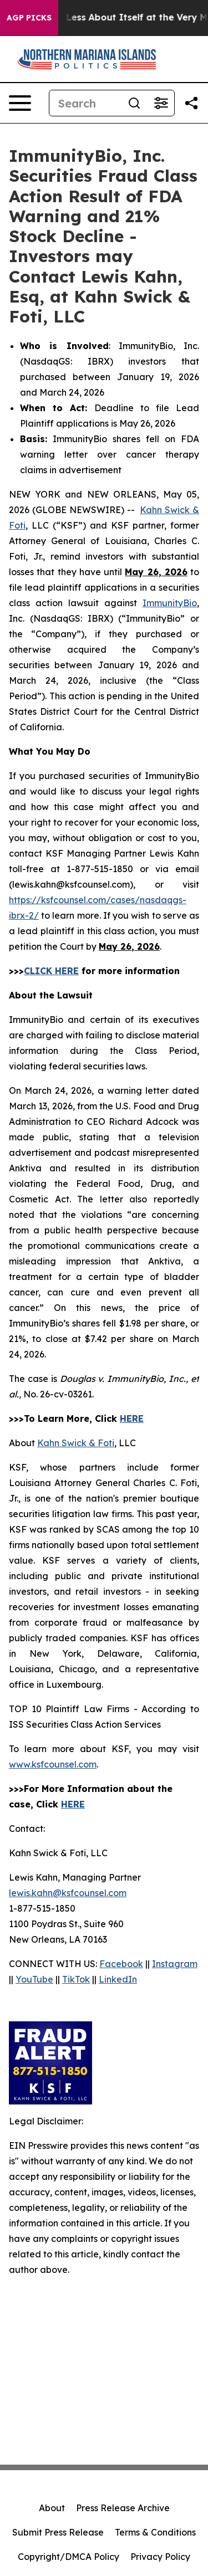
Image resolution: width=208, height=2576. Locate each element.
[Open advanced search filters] (161, 103)
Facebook (121, 1963)
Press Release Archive (123, 2507)
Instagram (174, 1963)
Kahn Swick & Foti (75, 1442)
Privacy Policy (160, 2556)
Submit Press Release (58, 2532)
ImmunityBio (170, 602)
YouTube (34, 1979)
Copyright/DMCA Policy (68, 2556)
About (52, 2507)
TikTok (76, 1979)
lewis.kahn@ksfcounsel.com (67, 1892)
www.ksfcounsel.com (53, 1764)
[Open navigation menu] (20, 103)
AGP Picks (29, 18)
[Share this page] (191, 103)
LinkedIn (118, 1979)
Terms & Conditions (155, 2532)
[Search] (85, 103)
